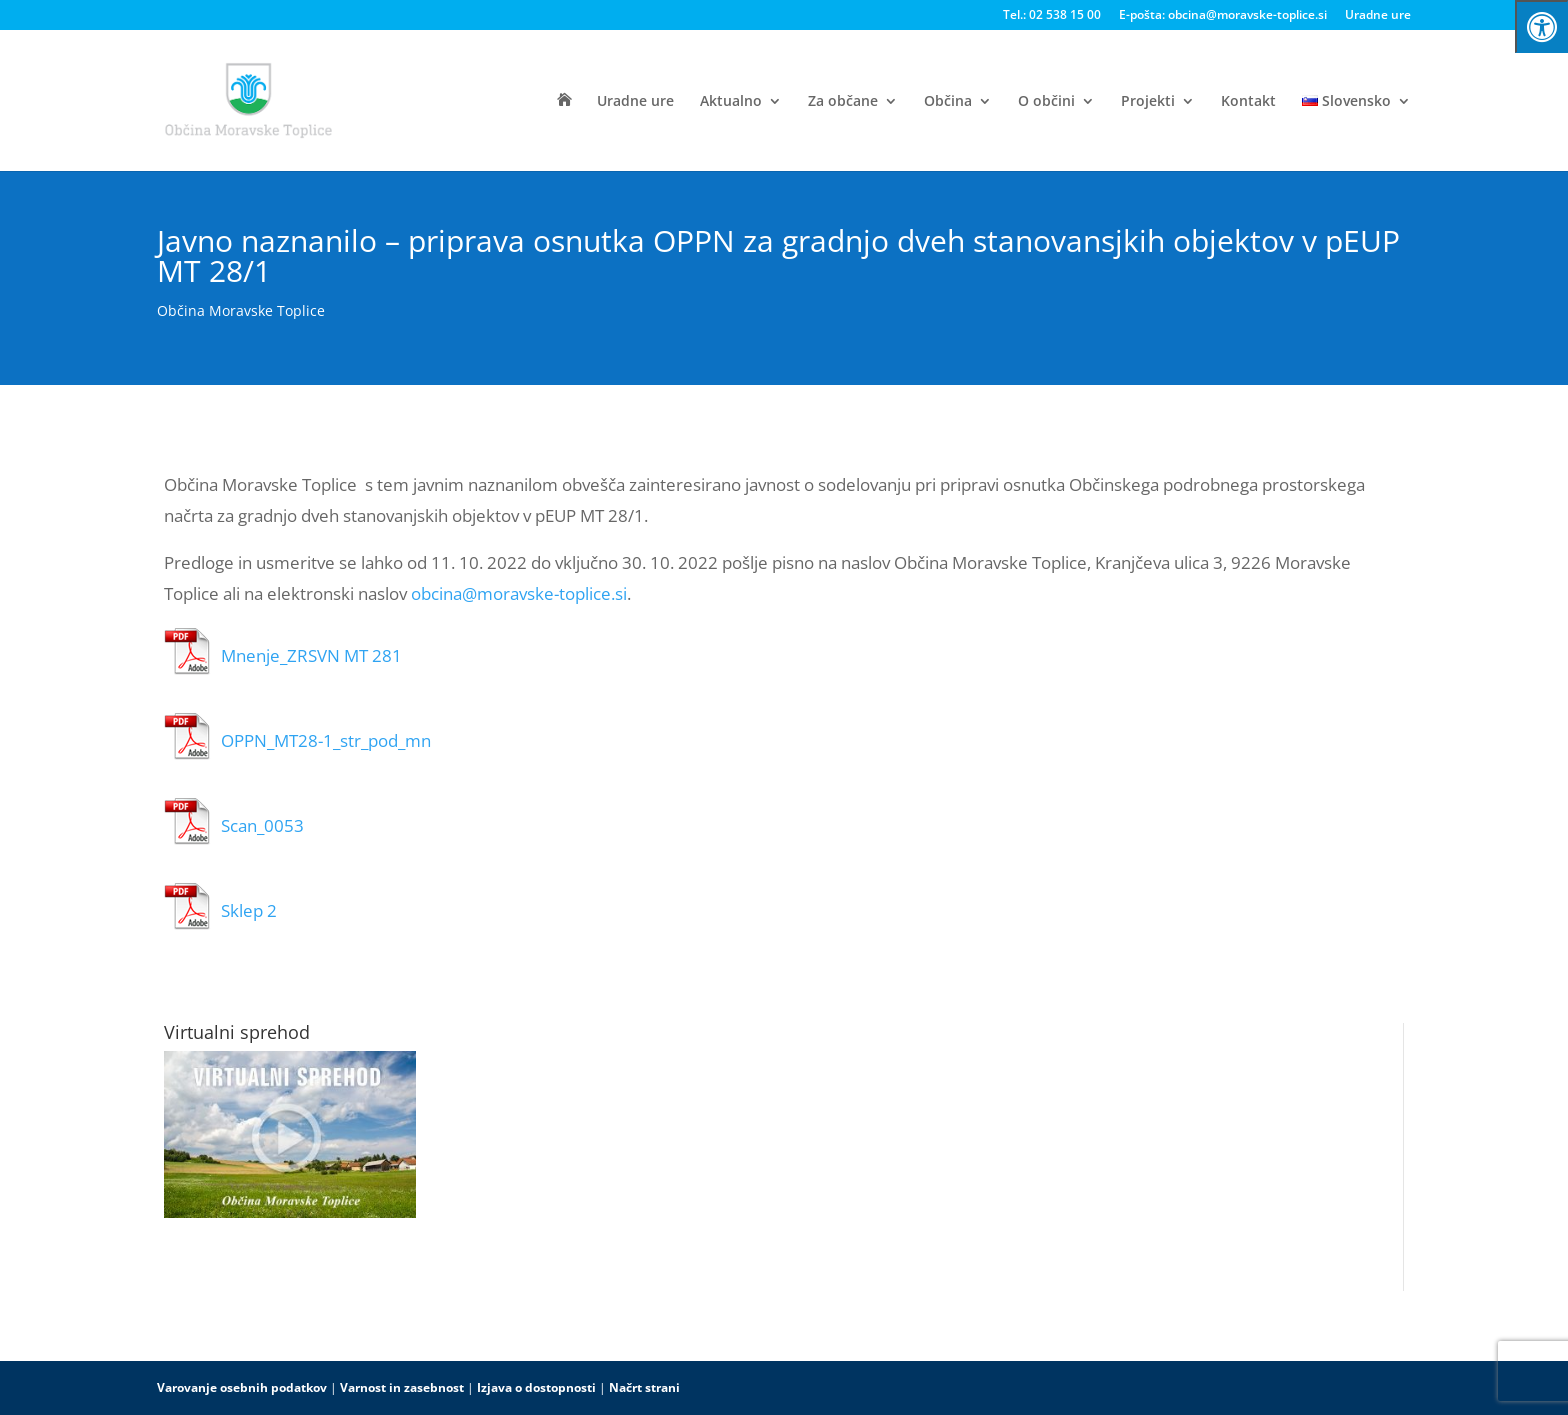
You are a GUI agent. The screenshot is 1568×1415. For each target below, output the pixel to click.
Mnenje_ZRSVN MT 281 (311, 655)
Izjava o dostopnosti (536, 1387)
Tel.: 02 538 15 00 (1052, 16)
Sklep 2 (249, 910)
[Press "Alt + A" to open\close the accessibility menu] (1541, 26)
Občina (948, 102)
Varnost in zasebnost (402, 1387)
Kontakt (1248, 102)
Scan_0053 (262, 825)
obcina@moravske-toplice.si (519, 593)
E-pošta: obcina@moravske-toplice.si (1223, 16)
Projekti (1148, 102)
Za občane (843, 102)
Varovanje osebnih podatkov (242, 1387)
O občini (1046, 102)
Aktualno (731, 102)
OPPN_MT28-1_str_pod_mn (326, 740)
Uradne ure (1378, 16)
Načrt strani (644, 1387)
